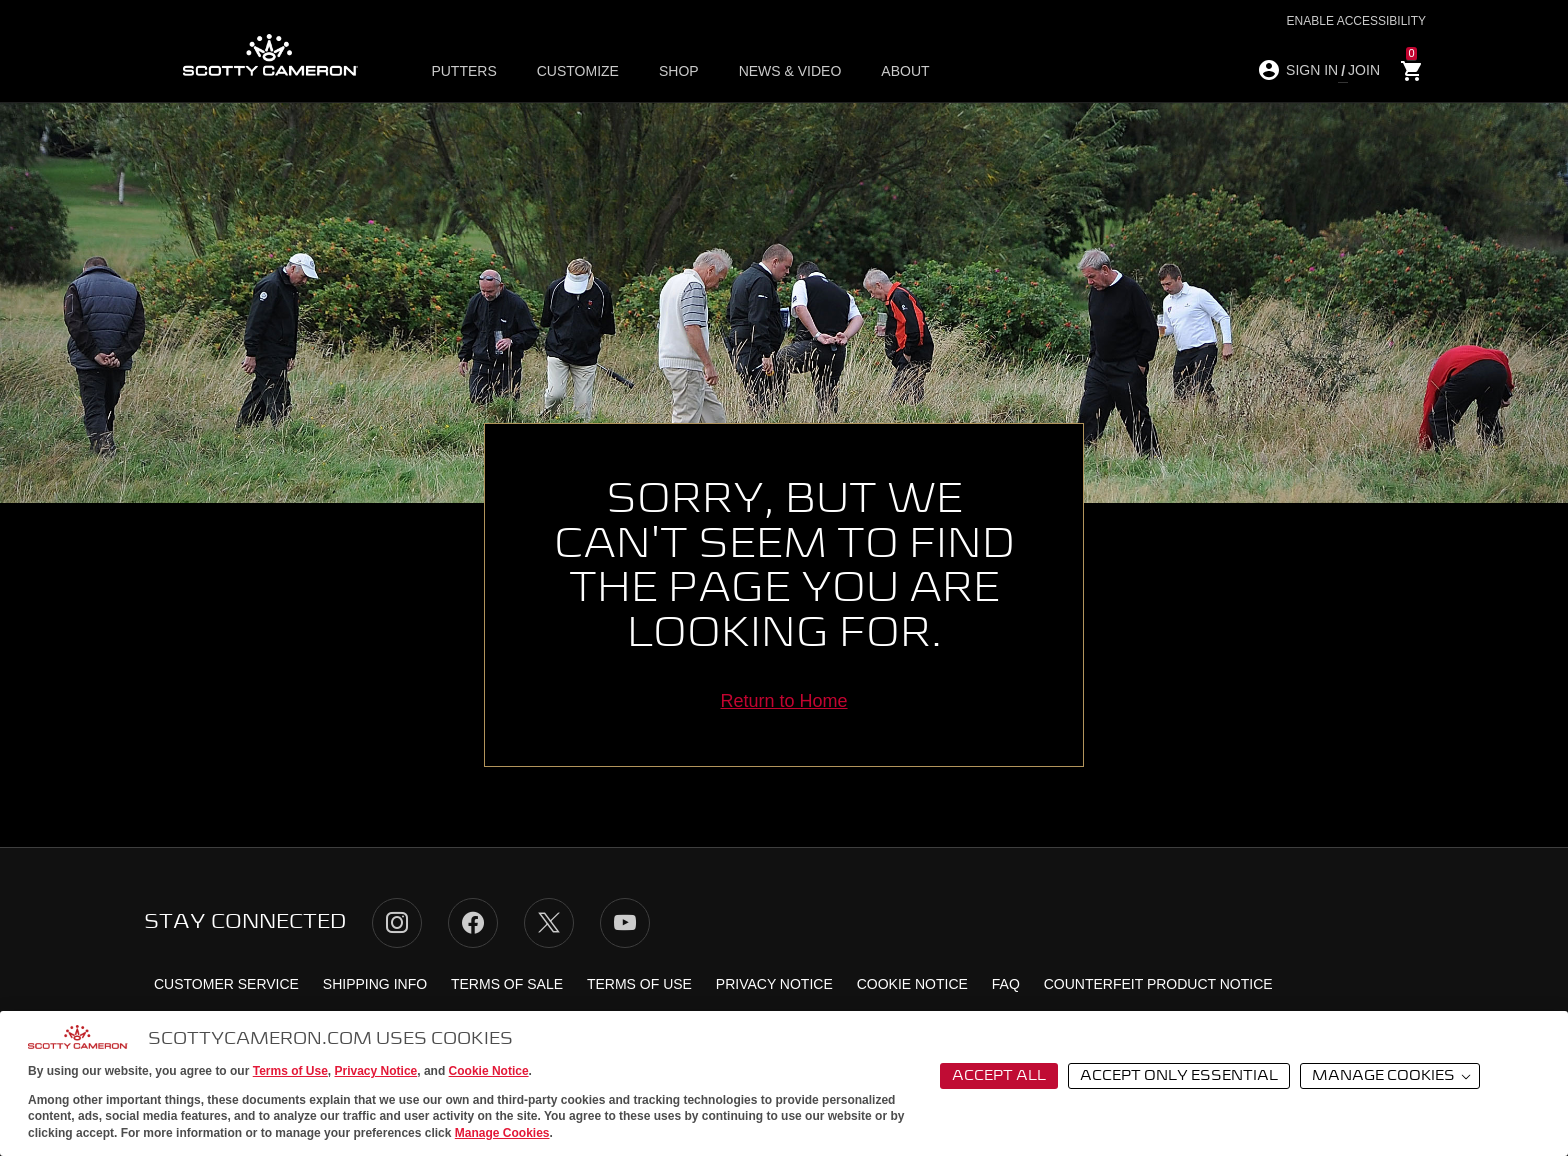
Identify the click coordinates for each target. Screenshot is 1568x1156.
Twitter (549, 923)
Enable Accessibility (1356, 21)
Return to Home (783, 701)
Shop (679, 71)
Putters (463, 71)
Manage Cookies (502, 1133)
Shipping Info (375, 984)
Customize (578, 71)
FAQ (1006, 984)
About (905, 71)
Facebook (473, 923)
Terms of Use (290, 1071)
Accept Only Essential (1179, 1076)
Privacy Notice (376, 1071)
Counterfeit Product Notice (1158, 984)
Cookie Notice (489, 1071)
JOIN (1364, 70)
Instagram (397, 923)
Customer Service (226, 984)
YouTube (625, 923)
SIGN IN (1312, 70)
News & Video (790, 71)
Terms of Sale (507, 984)
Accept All (999, 1076)
